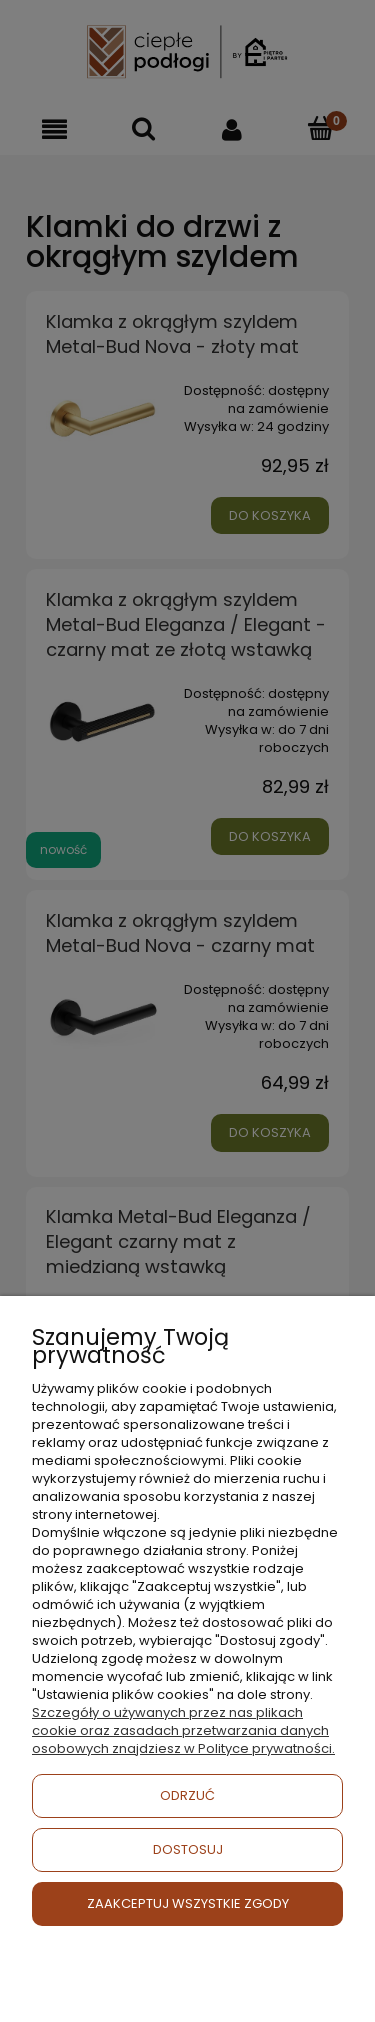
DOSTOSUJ (188, 1849)
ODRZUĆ (187, 1795)
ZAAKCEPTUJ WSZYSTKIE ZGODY (188, 1903)
